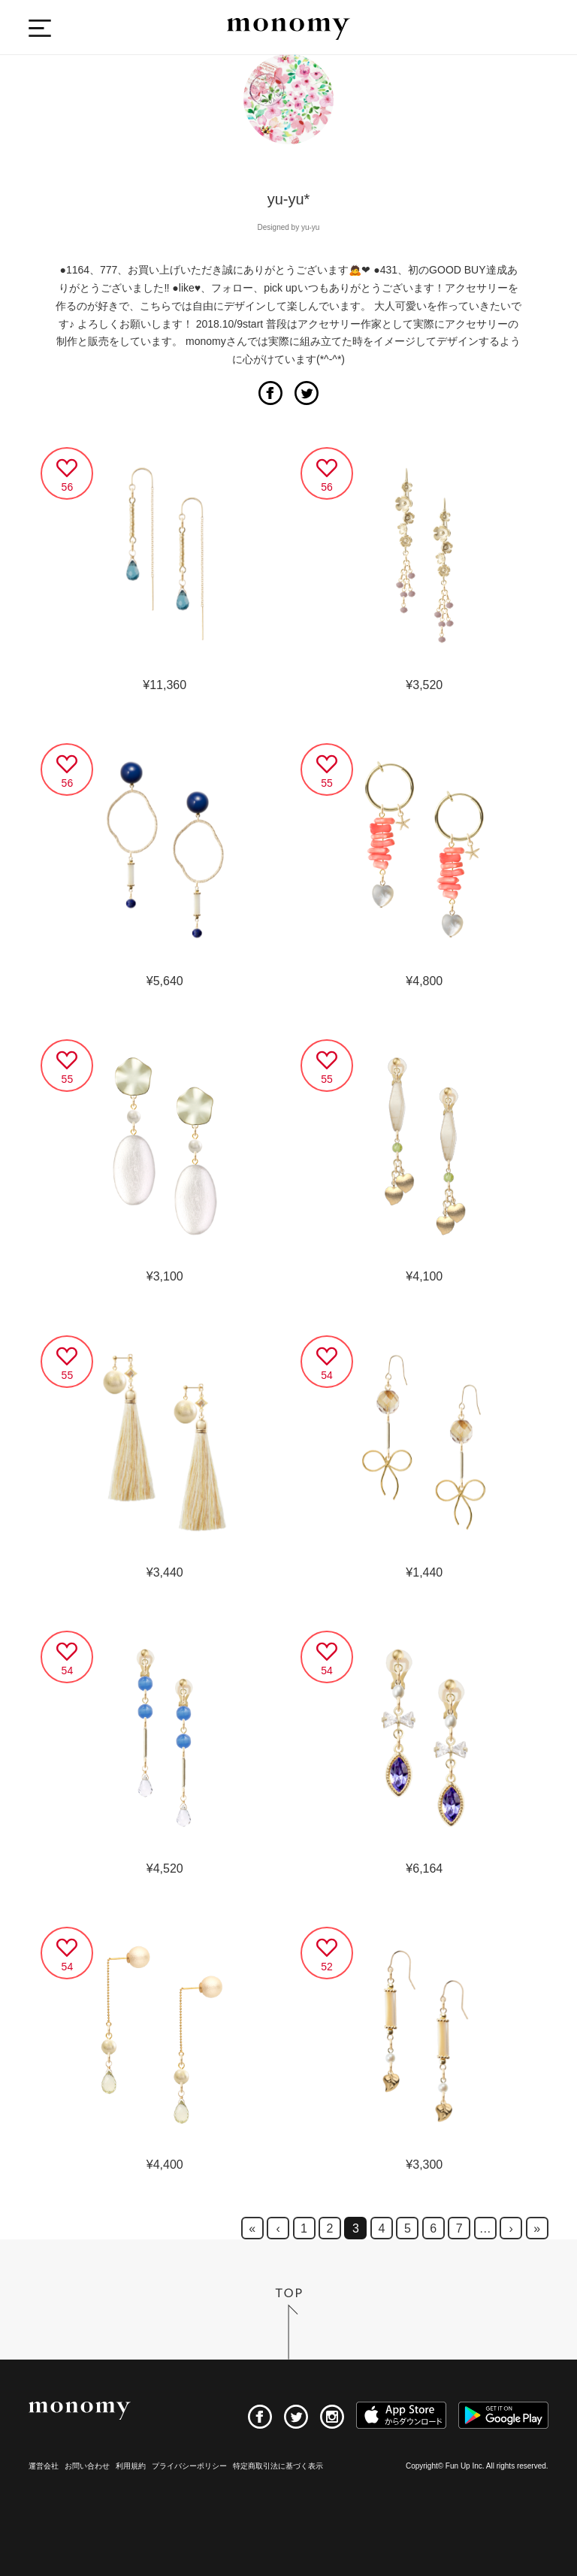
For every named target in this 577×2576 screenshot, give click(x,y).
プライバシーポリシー (189, 2466)
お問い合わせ (87, 2466)
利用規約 (131, 2466)
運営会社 (44, 2466)
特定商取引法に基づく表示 (278, 2466)
